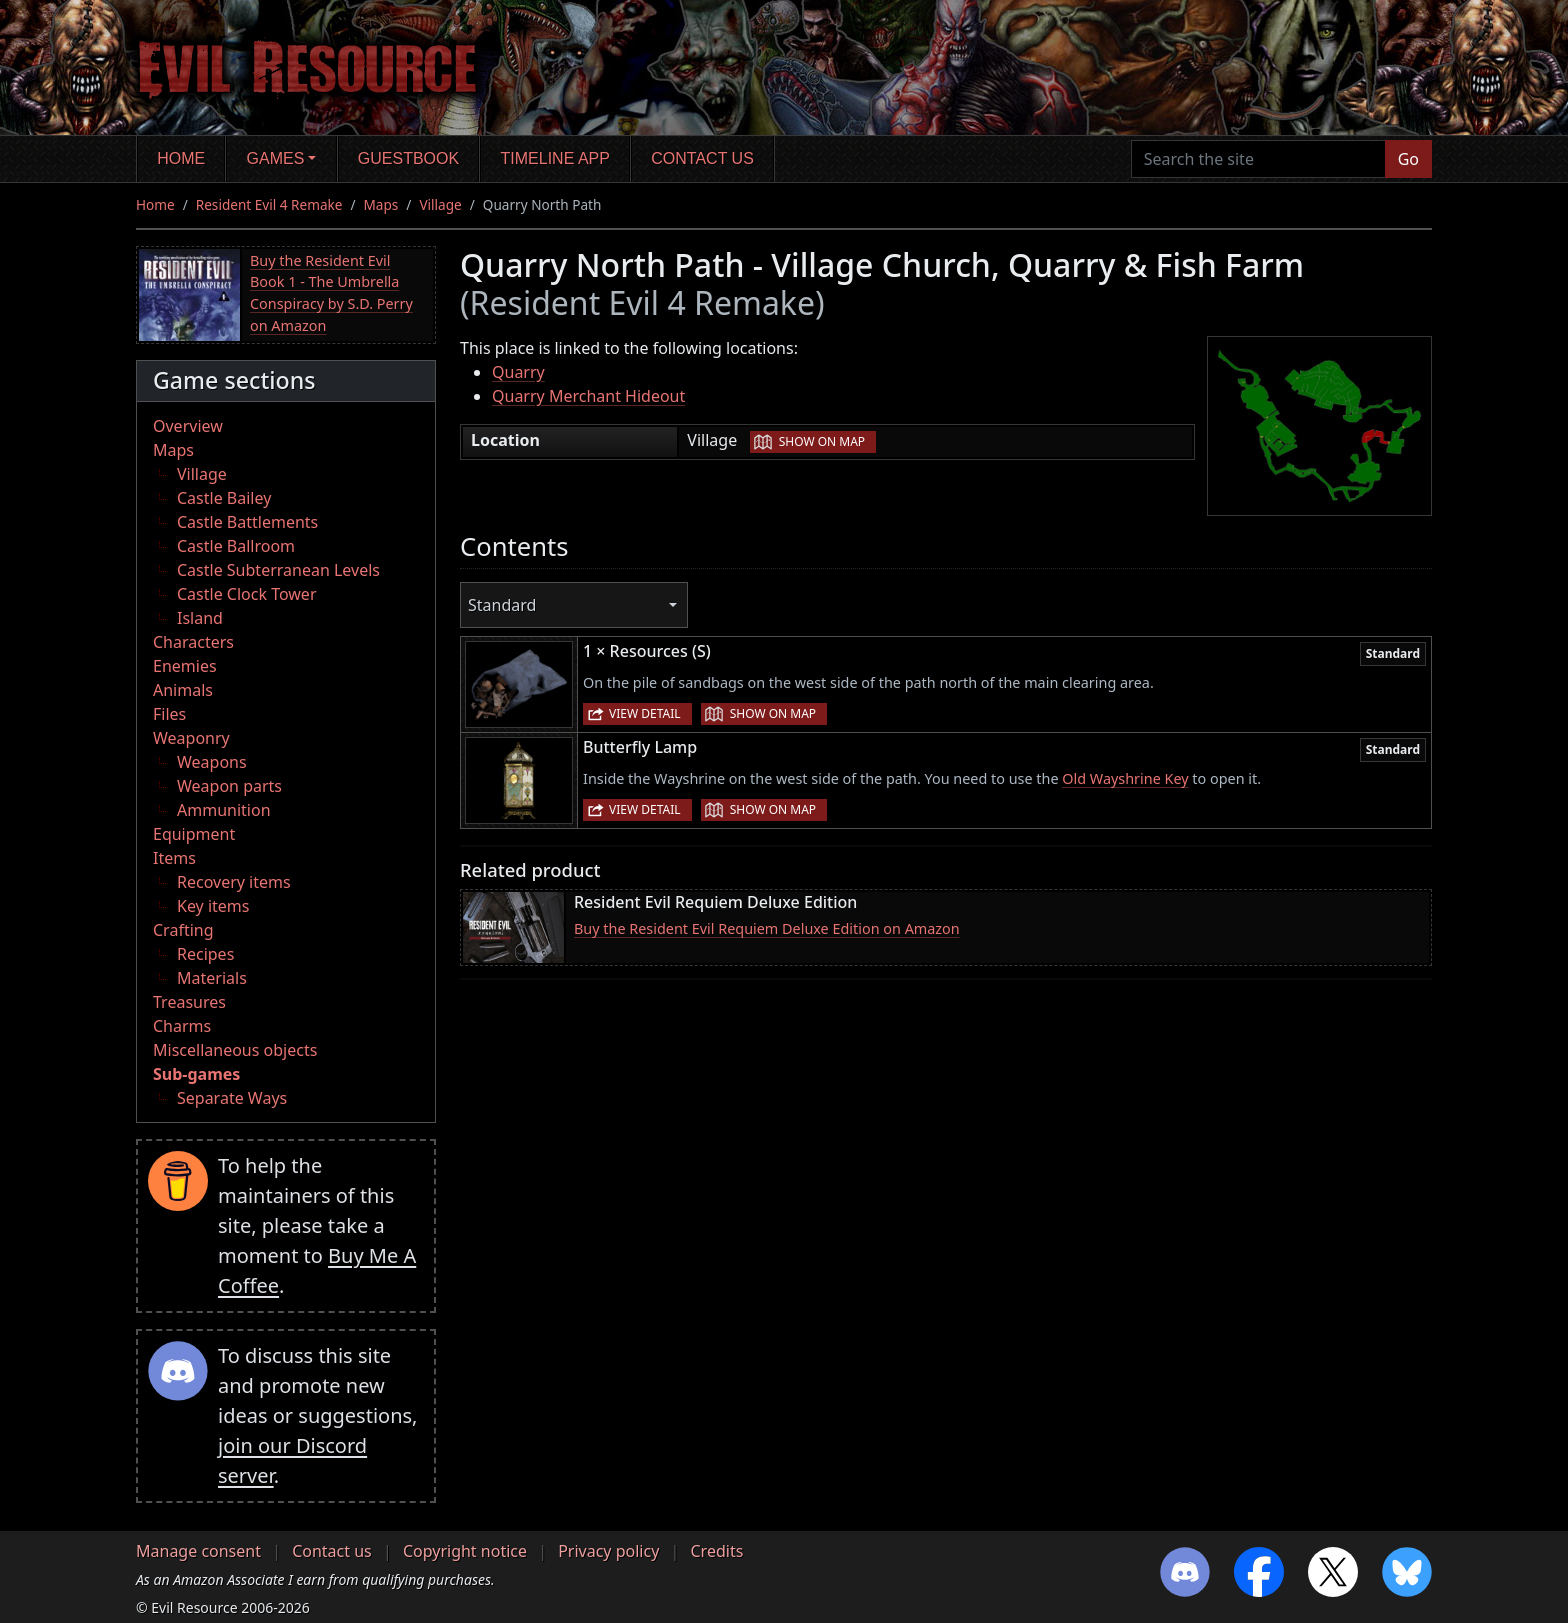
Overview (188, 426)
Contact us (702, 158)
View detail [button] (645, 713)
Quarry (518, 372)
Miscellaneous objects (235, 1050)
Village (440, 204)
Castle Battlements (247, 522)
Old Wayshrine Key (1125, 778)
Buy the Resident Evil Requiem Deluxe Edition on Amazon (767, 928)
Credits (716, 1551)
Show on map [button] (822, 441)
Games (276, 158)
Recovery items (234, 882)
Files (169, 714)
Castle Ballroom (236, 546)
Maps (381, 204)
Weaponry (191, 738)
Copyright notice (465, 1551)
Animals (183, 690)
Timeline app (555, 158)
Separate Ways (232, 1098)
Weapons (212, 762)
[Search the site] (1258, 159)
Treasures (189, 1002)
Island (200, 618)
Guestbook (408, 158)
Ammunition (224, 810)
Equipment (194, 834)
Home (181, 158)
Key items (213, 906)
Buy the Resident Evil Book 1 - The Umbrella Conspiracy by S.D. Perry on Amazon (331, 293)
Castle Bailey (224, 498)
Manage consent (198, 1551)
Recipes (205, 954)
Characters (193, 642)
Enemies (185, 666)
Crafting (183, 930)
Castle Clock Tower (247, 594)
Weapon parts (229, 786)
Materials (212, 978)
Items (174, 858)
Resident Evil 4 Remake (269, 204)
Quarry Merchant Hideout (588, 396)
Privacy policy (608, 1551)
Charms (182, 1026)
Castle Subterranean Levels (278, 570)
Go (1408, 159)
